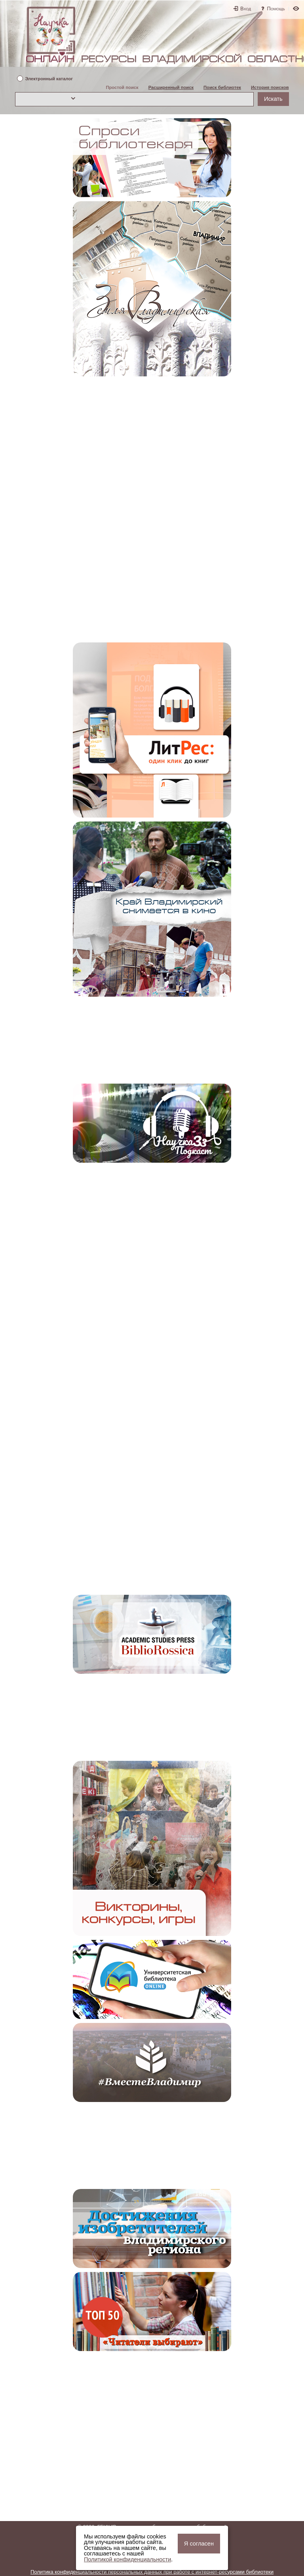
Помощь (276, 8)
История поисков (270, 87)
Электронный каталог (49, 79)
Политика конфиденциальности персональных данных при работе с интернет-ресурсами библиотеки (152, 2572)
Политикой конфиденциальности (127, 2559)
